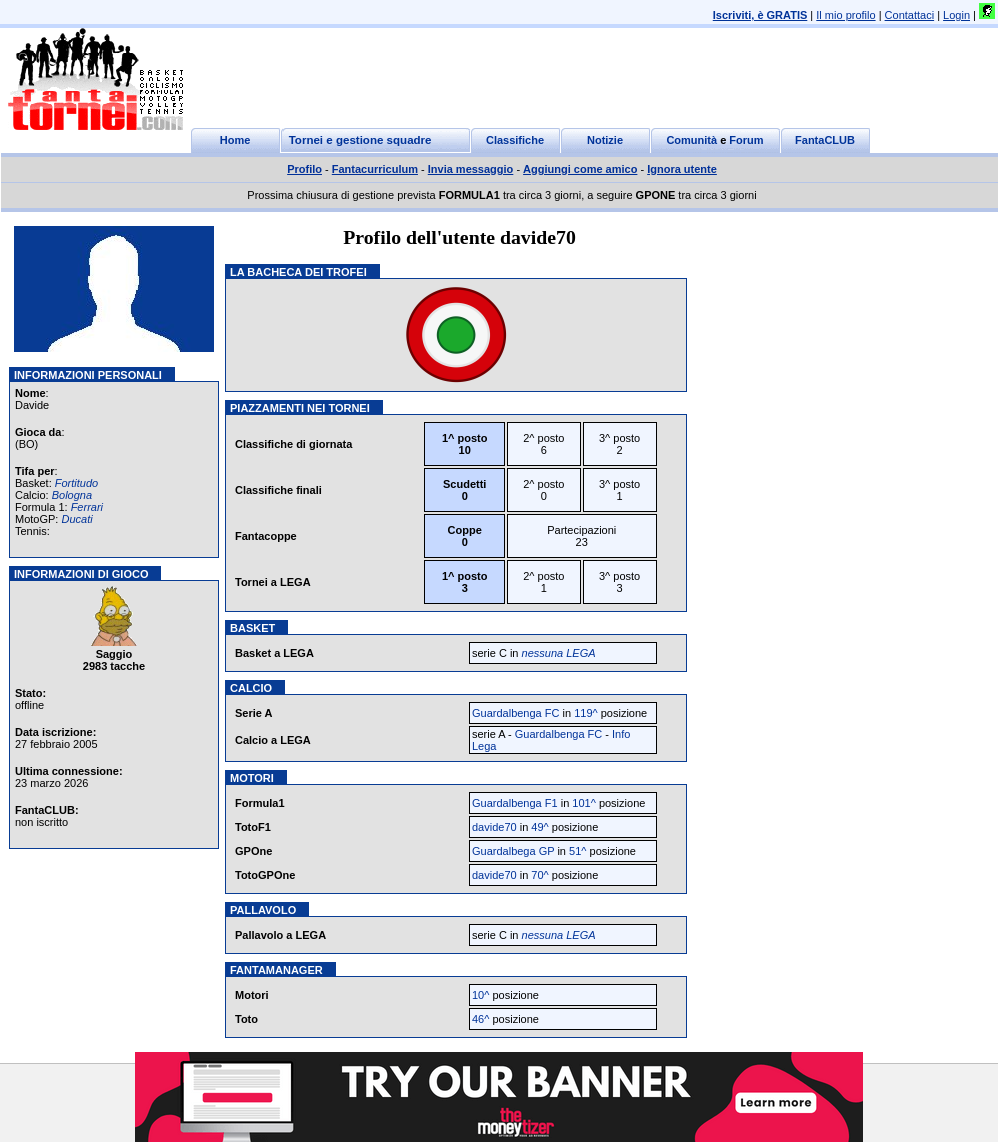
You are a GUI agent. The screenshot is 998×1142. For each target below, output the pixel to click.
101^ (584, 803)
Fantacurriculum (375, 169)
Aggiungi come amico (580, 169)
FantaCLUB (825, 140)
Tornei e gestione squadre (360, 140)
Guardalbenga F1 (515, 803)
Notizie (605, 140)
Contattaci (910, 15)
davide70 (494, 827)
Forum (746, 140)
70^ (539, 875)
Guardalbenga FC (515, 713)
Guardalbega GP (514, 851)
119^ (586, 713)
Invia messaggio (471, 169)
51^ (577, 851)
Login (956, 15)
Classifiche (515, 140)
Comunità (691, 140)
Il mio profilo (845, 15)
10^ (480, 995)
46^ (480, 1019)
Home (235, 140)
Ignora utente (682, 169)
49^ (539, 827)
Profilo (304, 169)
